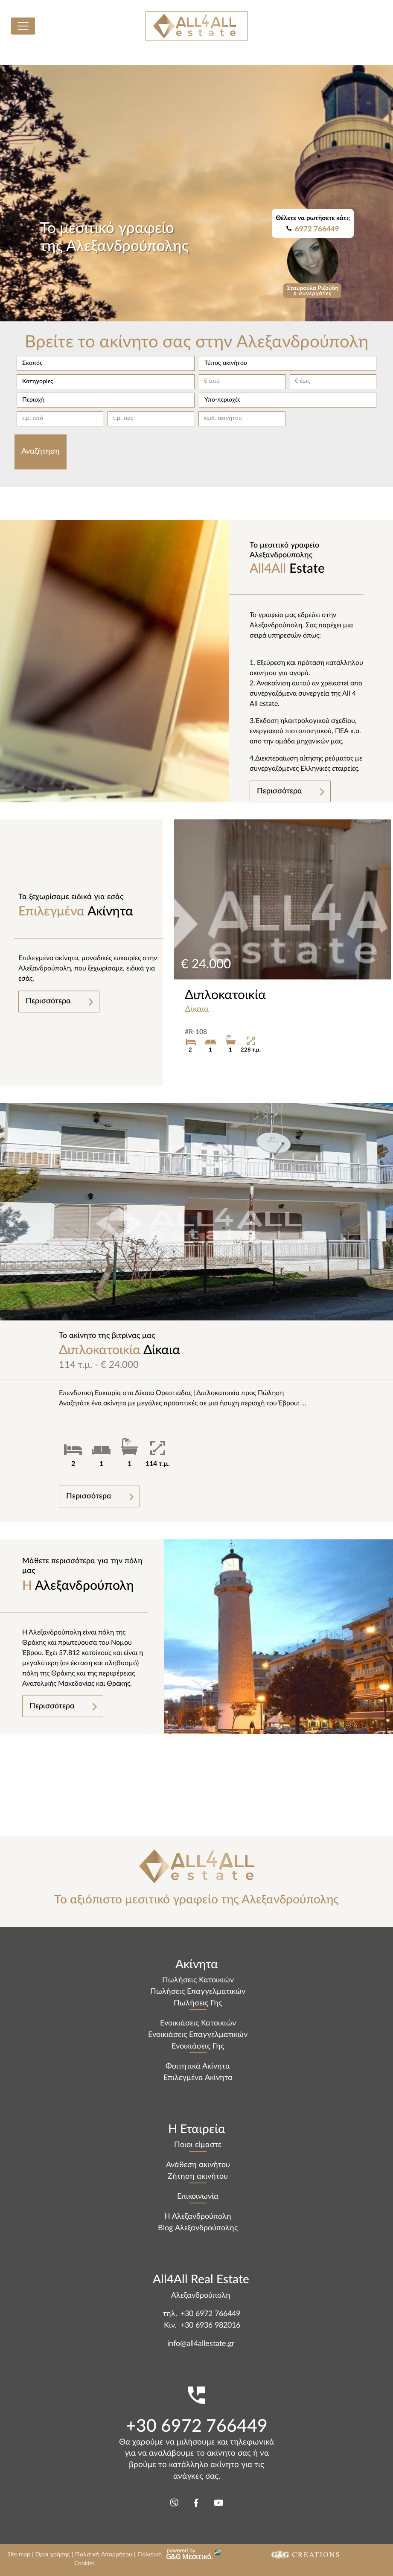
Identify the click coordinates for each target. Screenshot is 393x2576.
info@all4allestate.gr (201, 2344)
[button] (105, 363)
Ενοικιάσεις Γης (198, 2046)
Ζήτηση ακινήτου (198, 2176)
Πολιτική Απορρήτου (103, 2555)
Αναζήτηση (40, 451)
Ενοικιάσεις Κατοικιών (198, 2023)
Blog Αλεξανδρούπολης (198, 2228)
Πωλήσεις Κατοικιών (198, 1980)
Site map (18, 2555)
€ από (212, 381)
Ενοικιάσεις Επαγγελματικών (197, 2035)
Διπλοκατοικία (225, 995)
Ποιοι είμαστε (197, 2145)
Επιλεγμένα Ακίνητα (198, 2078)
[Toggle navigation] (23, 26)
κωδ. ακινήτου (223, 418)
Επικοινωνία (197, 2196)
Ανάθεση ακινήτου (198, 2165)
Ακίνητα (88, 905)
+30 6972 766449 (210, 2314)
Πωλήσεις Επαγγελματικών (197, 1992)
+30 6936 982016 (210, 2325)
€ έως (302, 381)
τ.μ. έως (123, 418)
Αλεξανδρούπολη (83, 1574)
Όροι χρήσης (52, 2555)
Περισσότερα (279, 791)
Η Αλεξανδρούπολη (197, 2216)
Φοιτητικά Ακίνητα (198, 2066)
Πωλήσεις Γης (198, 2003)
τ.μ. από (32, 418)
